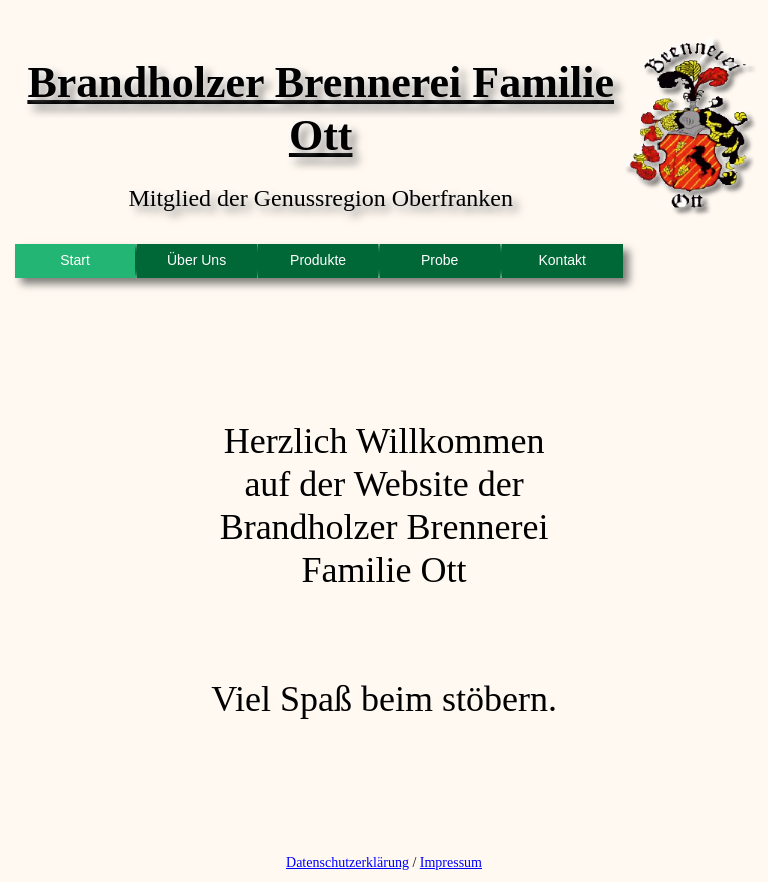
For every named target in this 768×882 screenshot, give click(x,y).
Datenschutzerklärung (347, 862)
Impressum (451, 862)
